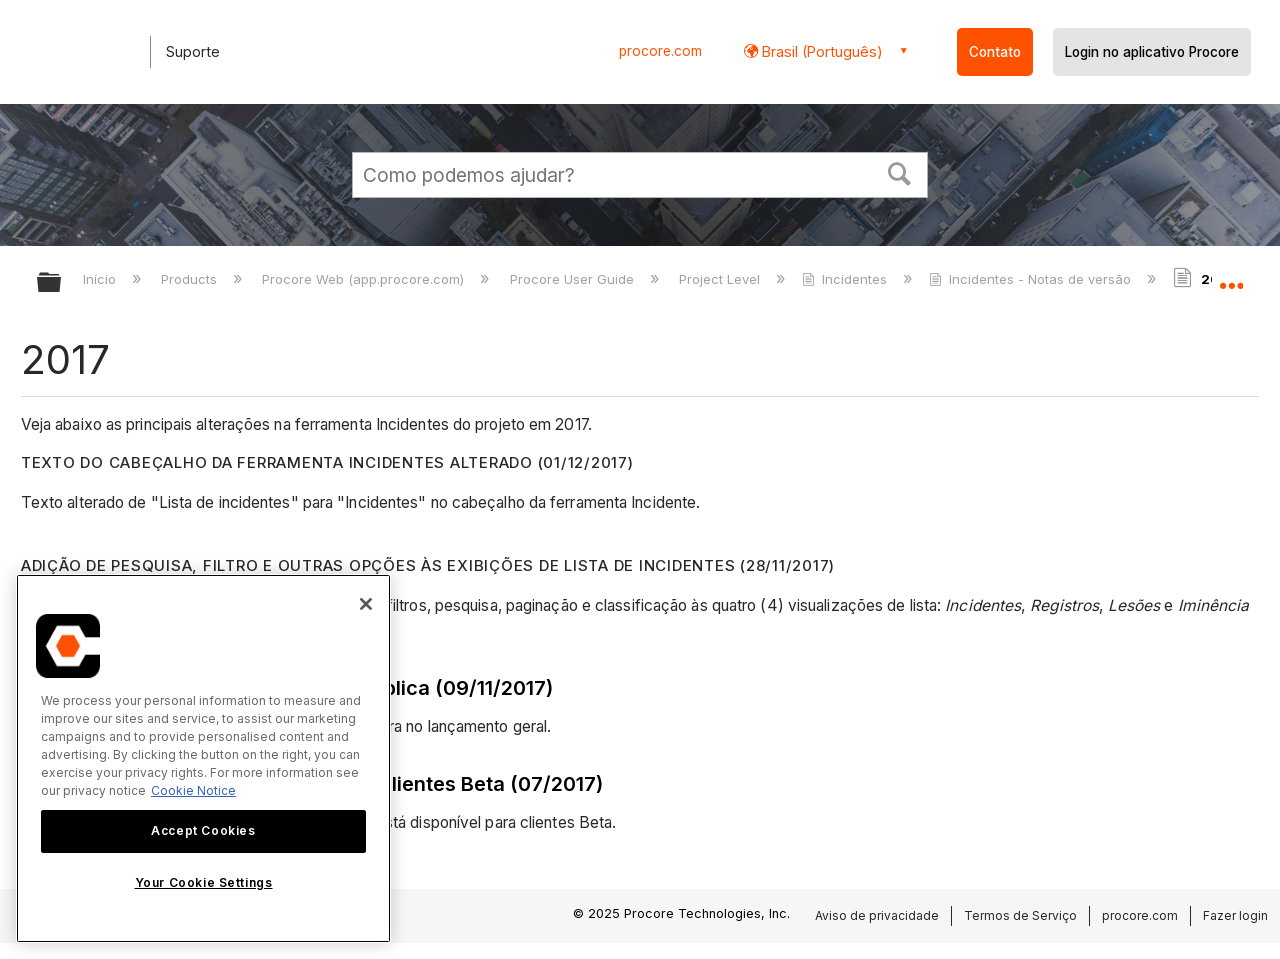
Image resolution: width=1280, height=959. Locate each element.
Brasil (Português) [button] (820, 51)
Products (191, 279)
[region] (203, 758)
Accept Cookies (203, 830)
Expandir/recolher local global (1231, 277)
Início (101, 279)
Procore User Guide (574, 279)
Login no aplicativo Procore (1152, 52)
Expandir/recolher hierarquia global (62, 283)
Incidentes (846, 279)
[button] (900, 172)
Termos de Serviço (1020, 915)
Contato (995, 52)
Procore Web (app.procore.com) (365, 279)
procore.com (660, 51)
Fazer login (1235, 915)
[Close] (366, 604)
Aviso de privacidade (877, 915)
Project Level (721, 279)
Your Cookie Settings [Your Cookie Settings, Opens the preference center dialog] (204, 882)
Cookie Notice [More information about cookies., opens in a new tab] (193, 790)
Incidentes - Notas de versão (1032, 279)
